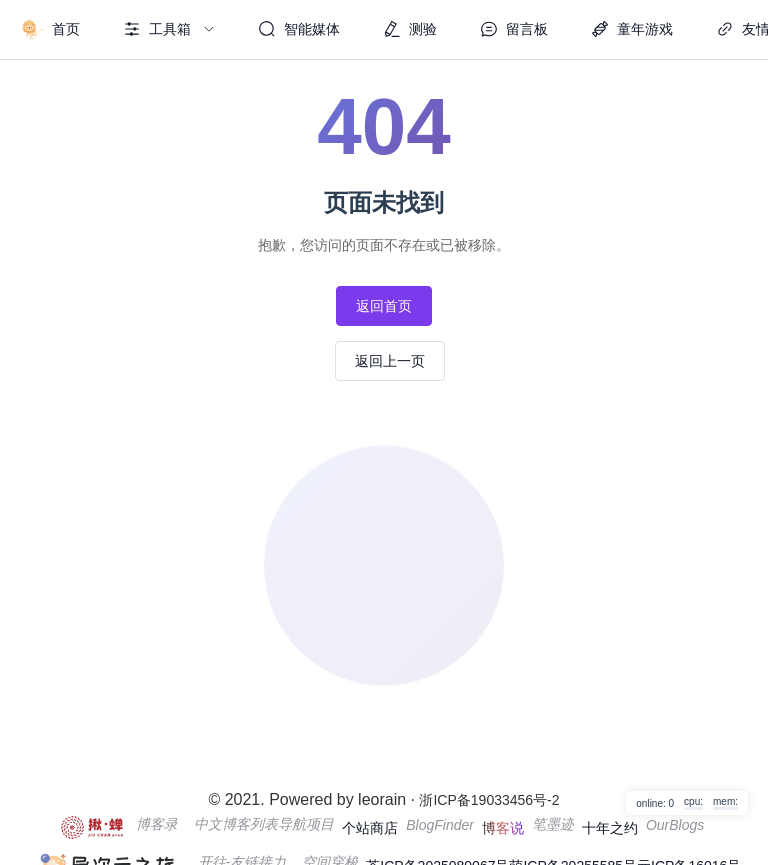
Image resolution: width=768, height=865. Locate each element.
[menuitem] (50, 29)
